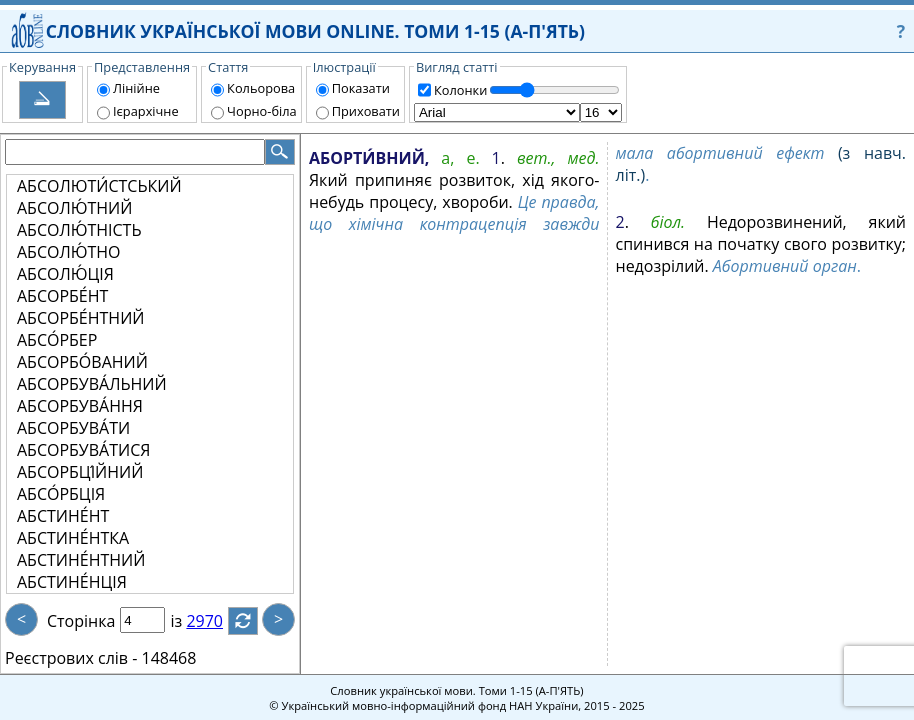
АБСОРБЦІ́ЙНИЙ (80, 472)
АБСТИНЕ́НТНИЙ (81, 560)
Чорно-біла (262, 111)
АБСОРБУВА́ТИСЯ (83, 450)
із (188, 621)
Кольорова (261, 88)
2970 (216, 621)
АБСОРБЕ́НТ (62, 296)
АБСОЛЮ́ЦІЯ (65, 274)
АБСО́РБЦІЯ (61, 494)
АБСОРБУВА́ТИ (73, 428)
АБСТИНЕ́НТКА (73, 538)
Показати (361, 88)
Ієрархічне (146, 111)
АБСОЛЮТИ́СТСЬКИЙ (99, 186)
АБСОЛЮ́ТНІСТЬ (79, 230)
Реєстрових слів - (71, 658)
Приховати (366, 111)
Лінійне (136, 88)
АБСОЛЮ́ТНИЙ (74, 208)
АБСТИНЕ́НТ (63, 516)
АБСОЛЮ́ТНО (69, 252)
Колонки (460, 90)
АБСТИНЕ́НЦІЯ (72, 582)
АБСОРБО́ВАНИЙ (82, 362)
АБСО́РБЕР (57, 340)
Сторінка (81, 621)
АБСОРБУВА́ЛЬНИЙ (92, 384)
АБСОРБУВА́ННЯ (80, 406)
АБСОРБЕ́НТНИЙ (80, 318)
